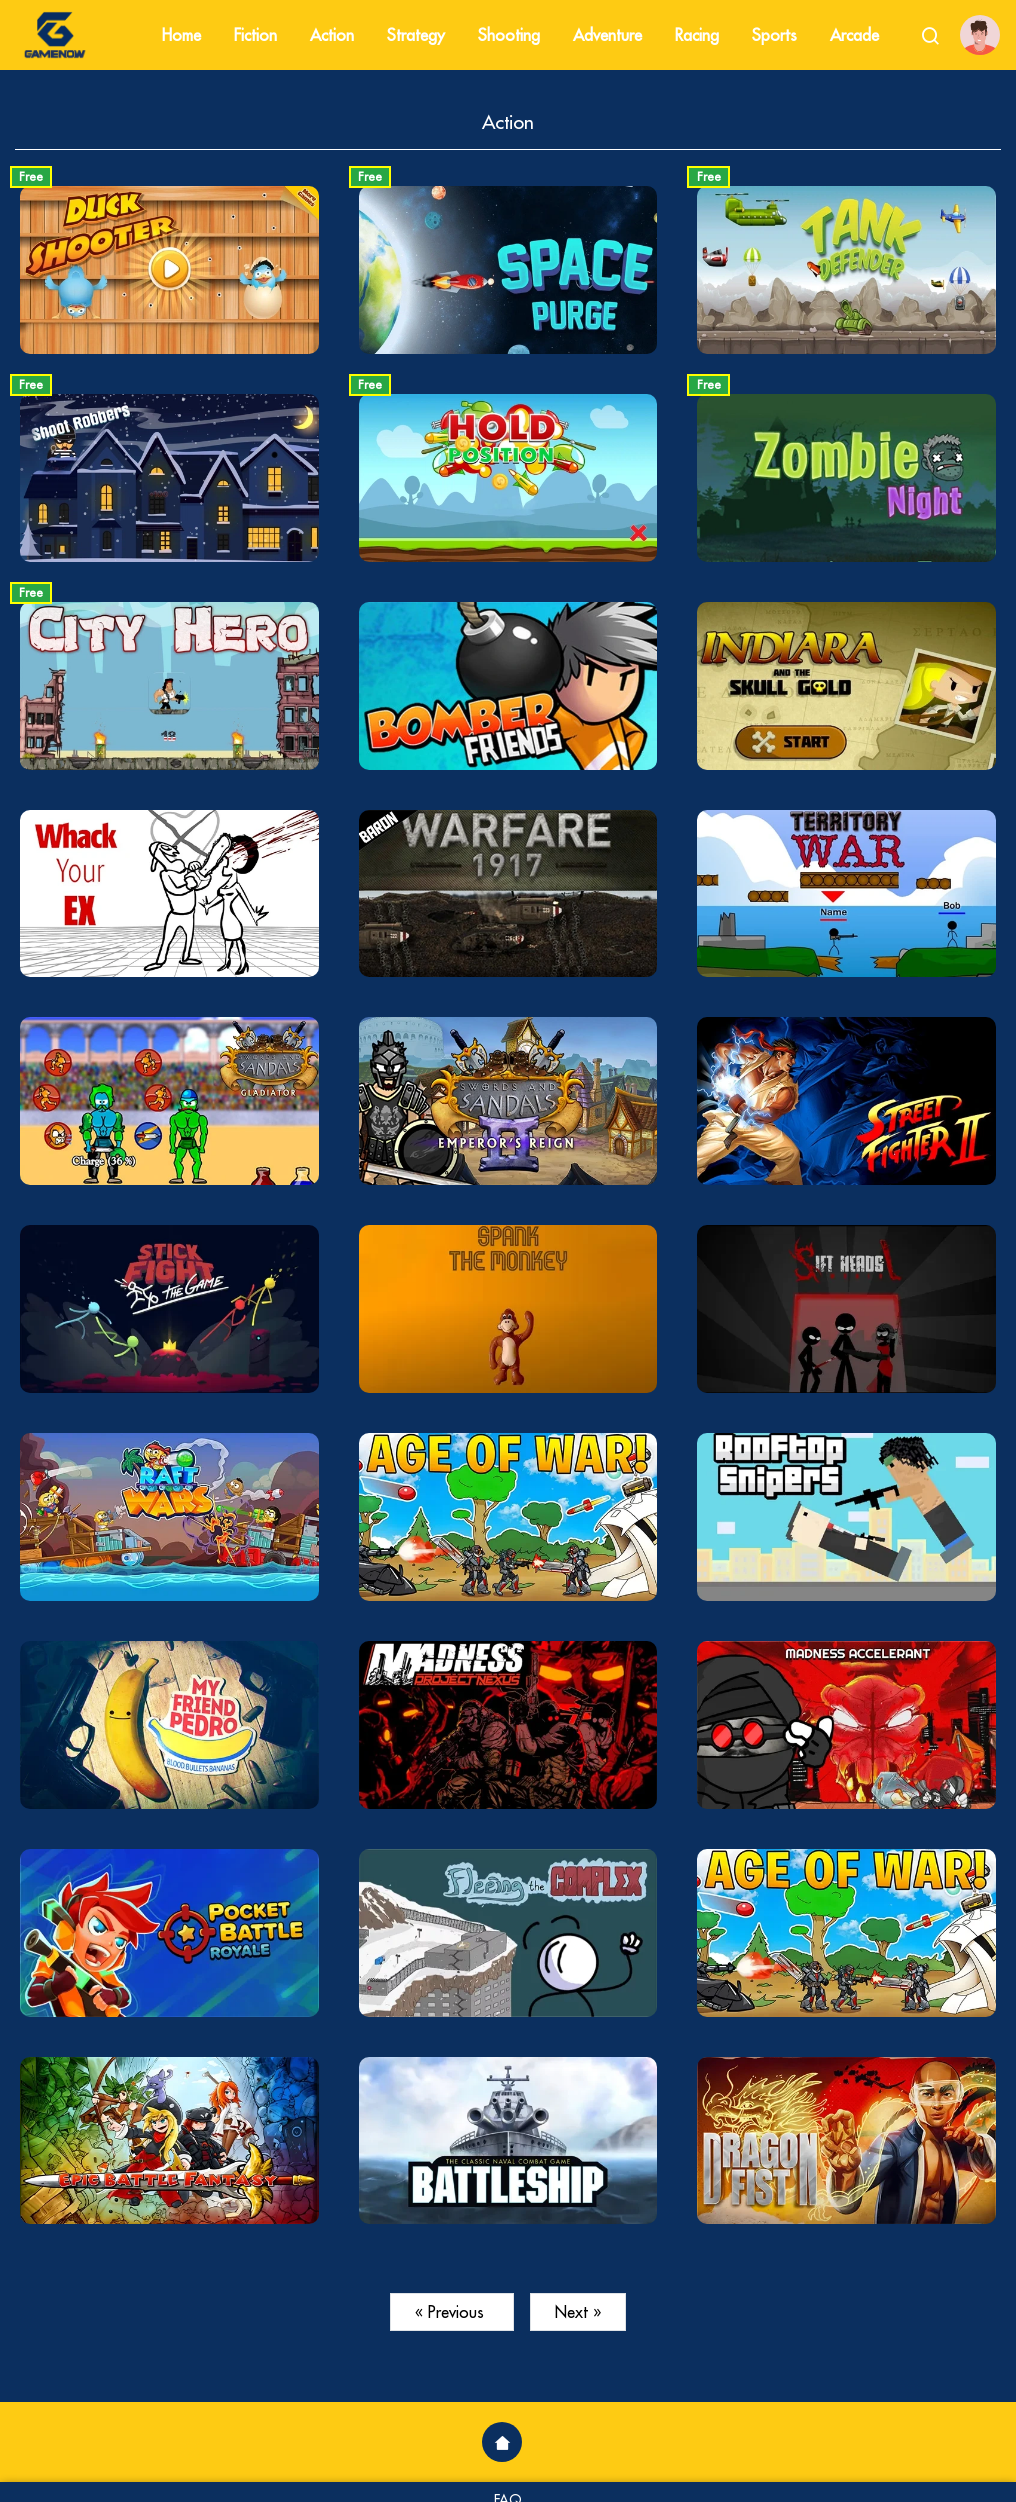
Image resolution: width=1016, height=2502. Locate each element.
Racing (697, 35)
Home (181, 35)
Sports (774, 35)
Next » (578, 2312)
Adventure (607, 35)
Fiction (255, 35)
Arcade (854, 35)
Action (332, 35)
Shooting (509, 35)
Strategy (416, 35)
